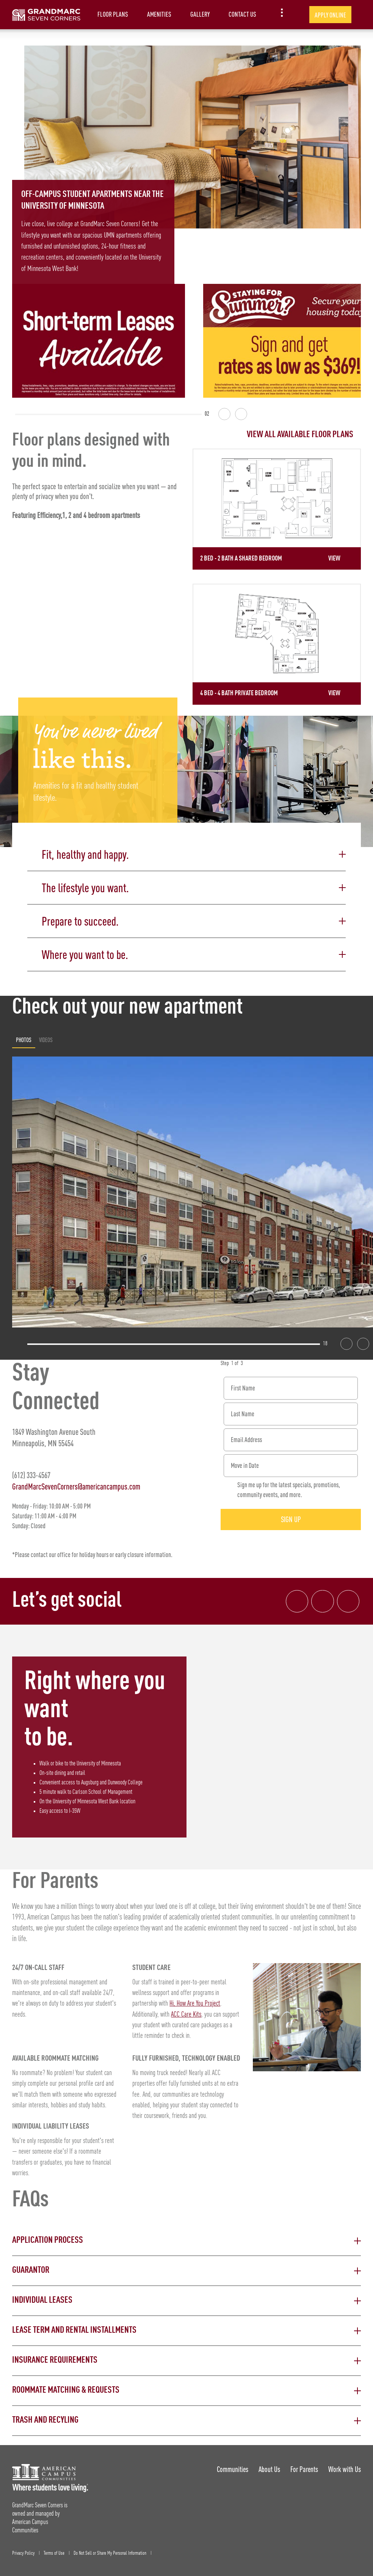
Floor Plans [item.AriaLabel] (112, 14)
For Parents (304, 2465)
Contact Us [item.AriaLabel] (242, 14)
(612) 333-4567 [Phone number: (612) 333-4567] (31, 1471)
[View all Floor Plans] (277, 434)
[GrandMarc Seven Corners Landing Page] (46, 14)
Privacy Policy (23, 2549)
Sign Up (291, 1515)
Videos (46, 1036)
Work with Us (344, 2465)
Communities (231, 2465)
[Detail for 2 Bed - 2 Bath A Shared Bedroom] (277, 509)
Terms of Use (54, 2549)
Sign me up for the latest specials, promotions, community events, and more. (288, 1486)
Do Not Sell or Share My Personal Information (110, 2549)
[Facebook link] (296, 1597)
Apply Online (330, 15)
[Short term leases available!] (98, 341)
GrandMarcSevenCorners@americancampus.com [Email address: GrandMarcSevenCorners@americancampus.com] (76, 1482)
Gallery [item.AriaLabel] (200, 14)
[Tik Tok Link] (348, 1597)
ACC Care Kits (186, 2011)
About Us (268, 2465)
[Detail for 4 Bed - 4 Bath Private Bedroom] (277, 642)
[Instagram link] (322, 1597)
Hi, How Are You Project (194, 2000)
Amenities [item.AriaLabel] (159, 14)
